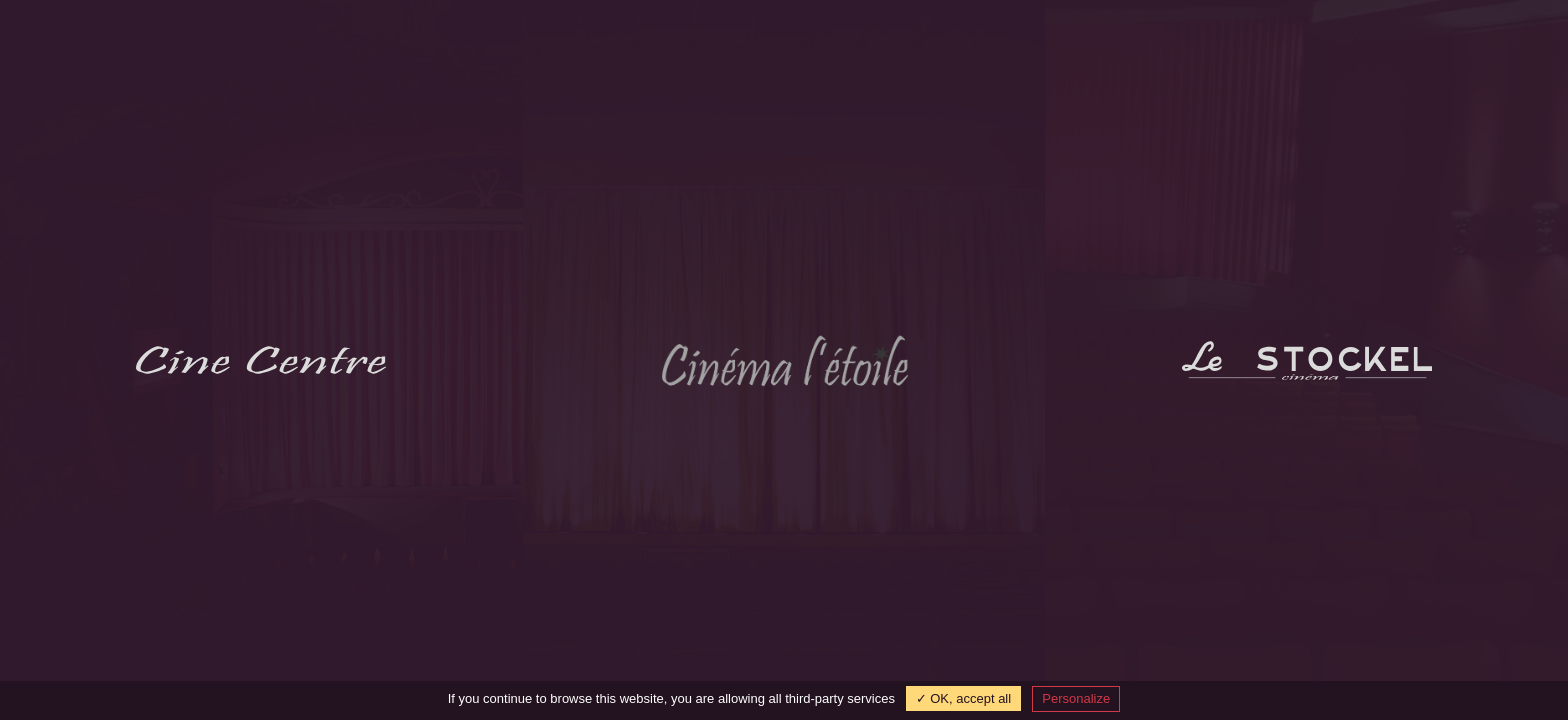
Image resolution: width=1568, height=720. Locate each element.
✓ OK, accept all (964, 698)
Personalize (1076, 698)
